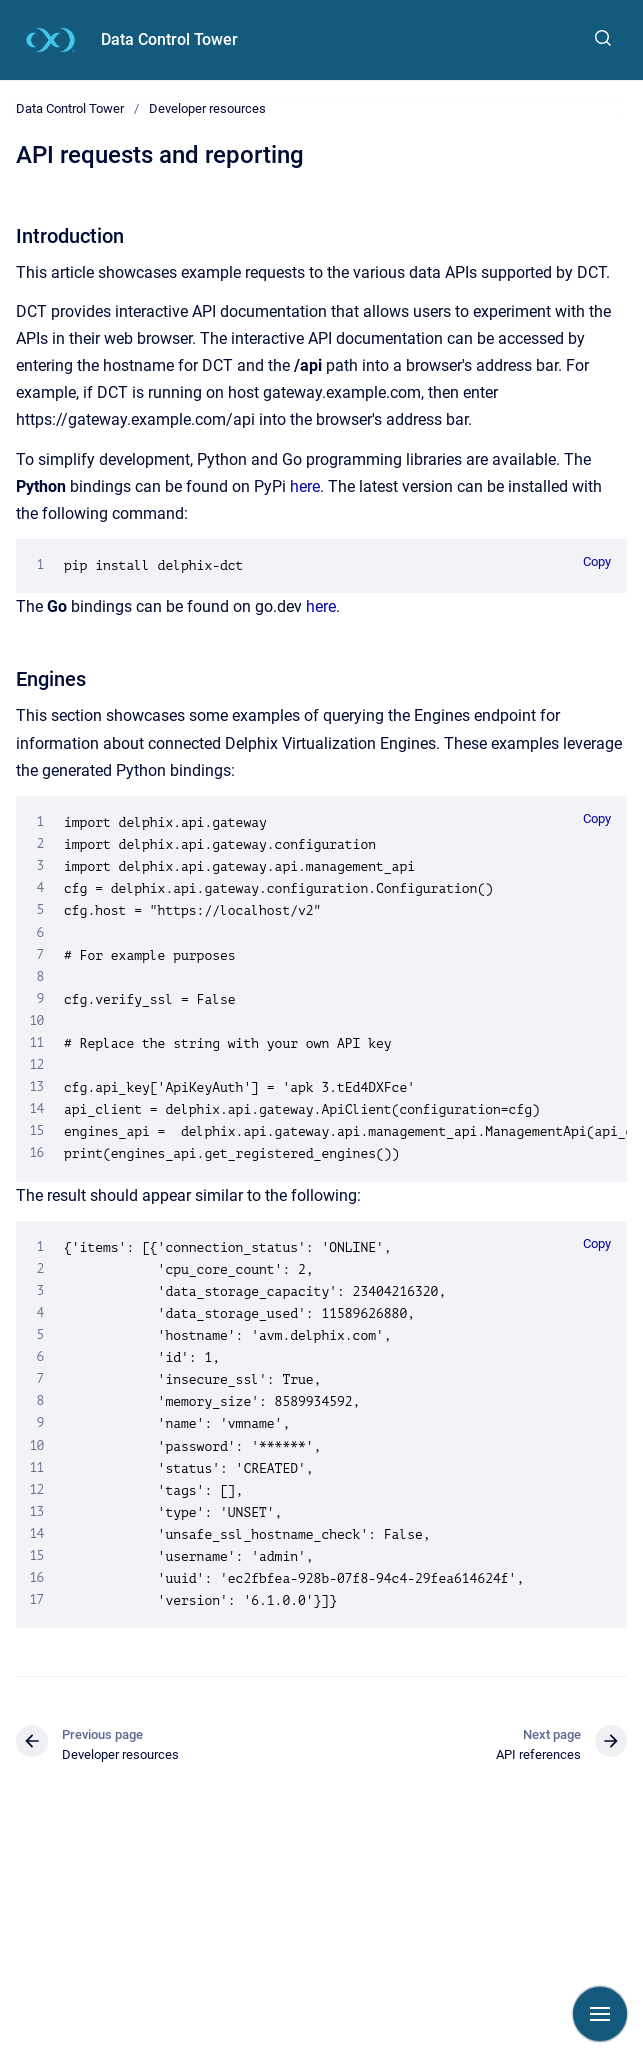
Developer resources (207, 108)
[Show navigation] (600, 2014)
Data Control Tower (169, 39)
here (305, 486)
